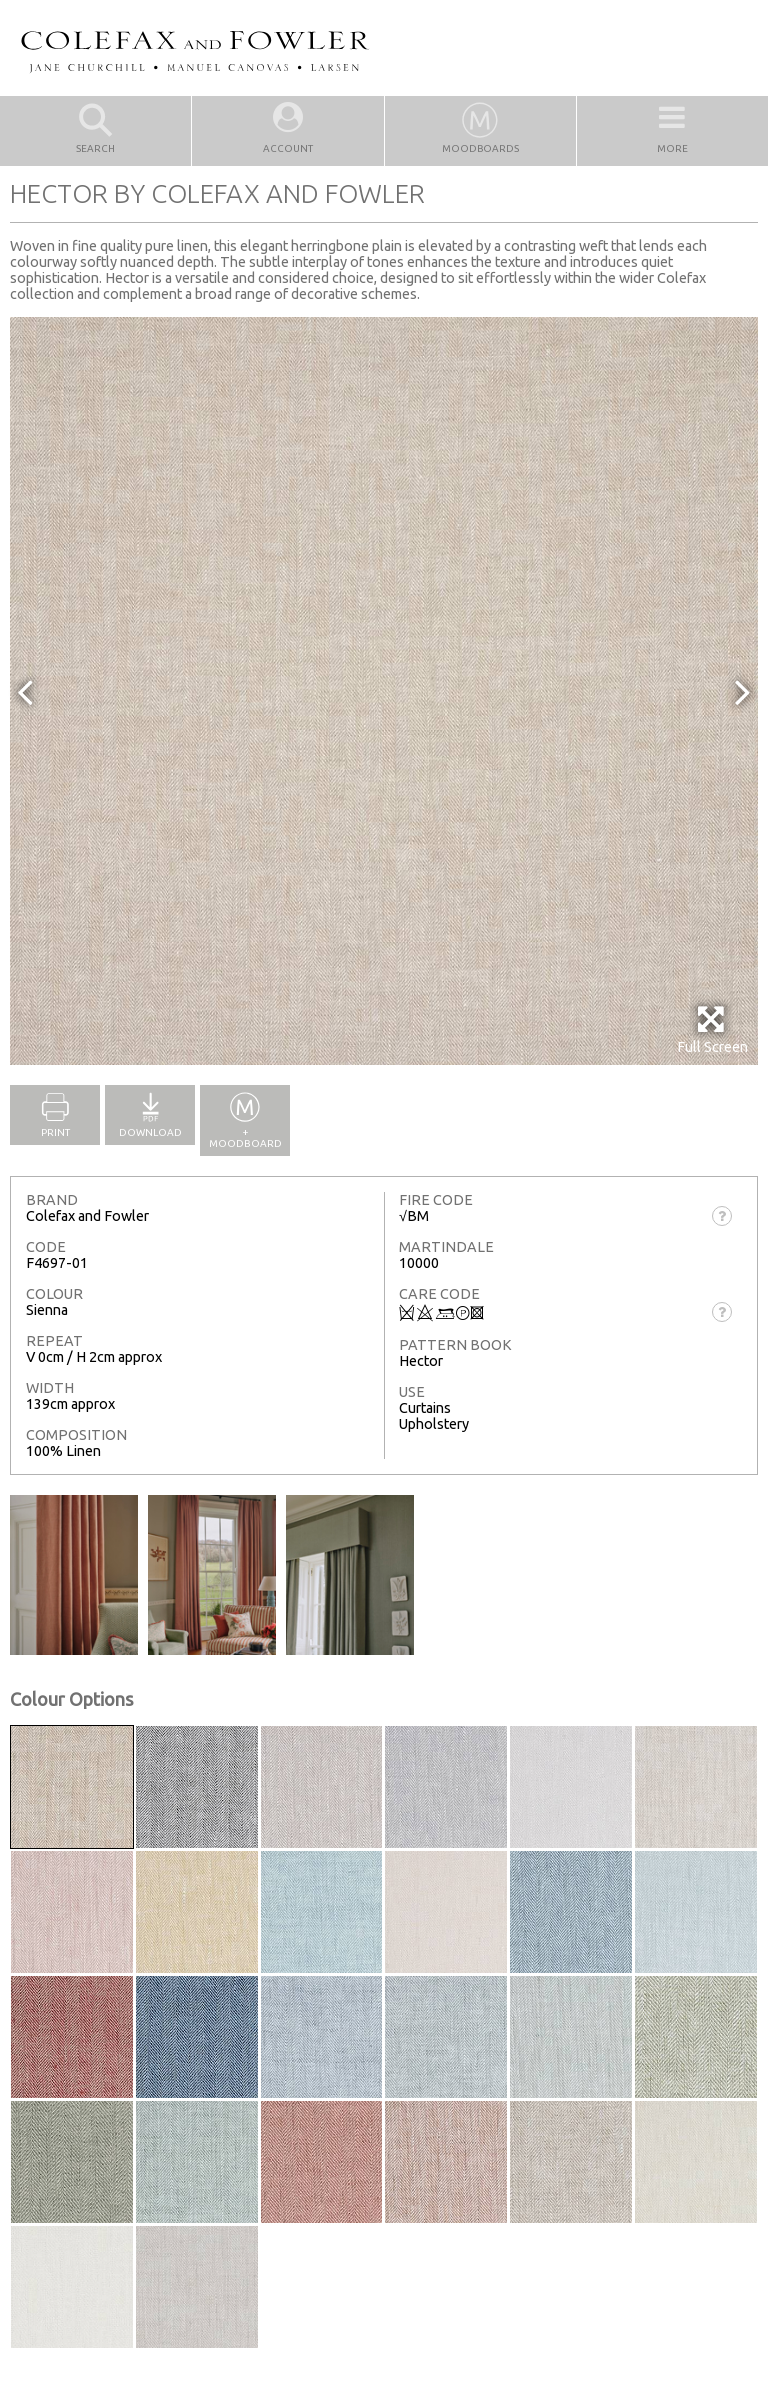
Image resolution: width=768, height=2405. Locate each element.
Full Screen (712, 1029)
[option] (384, 691)
